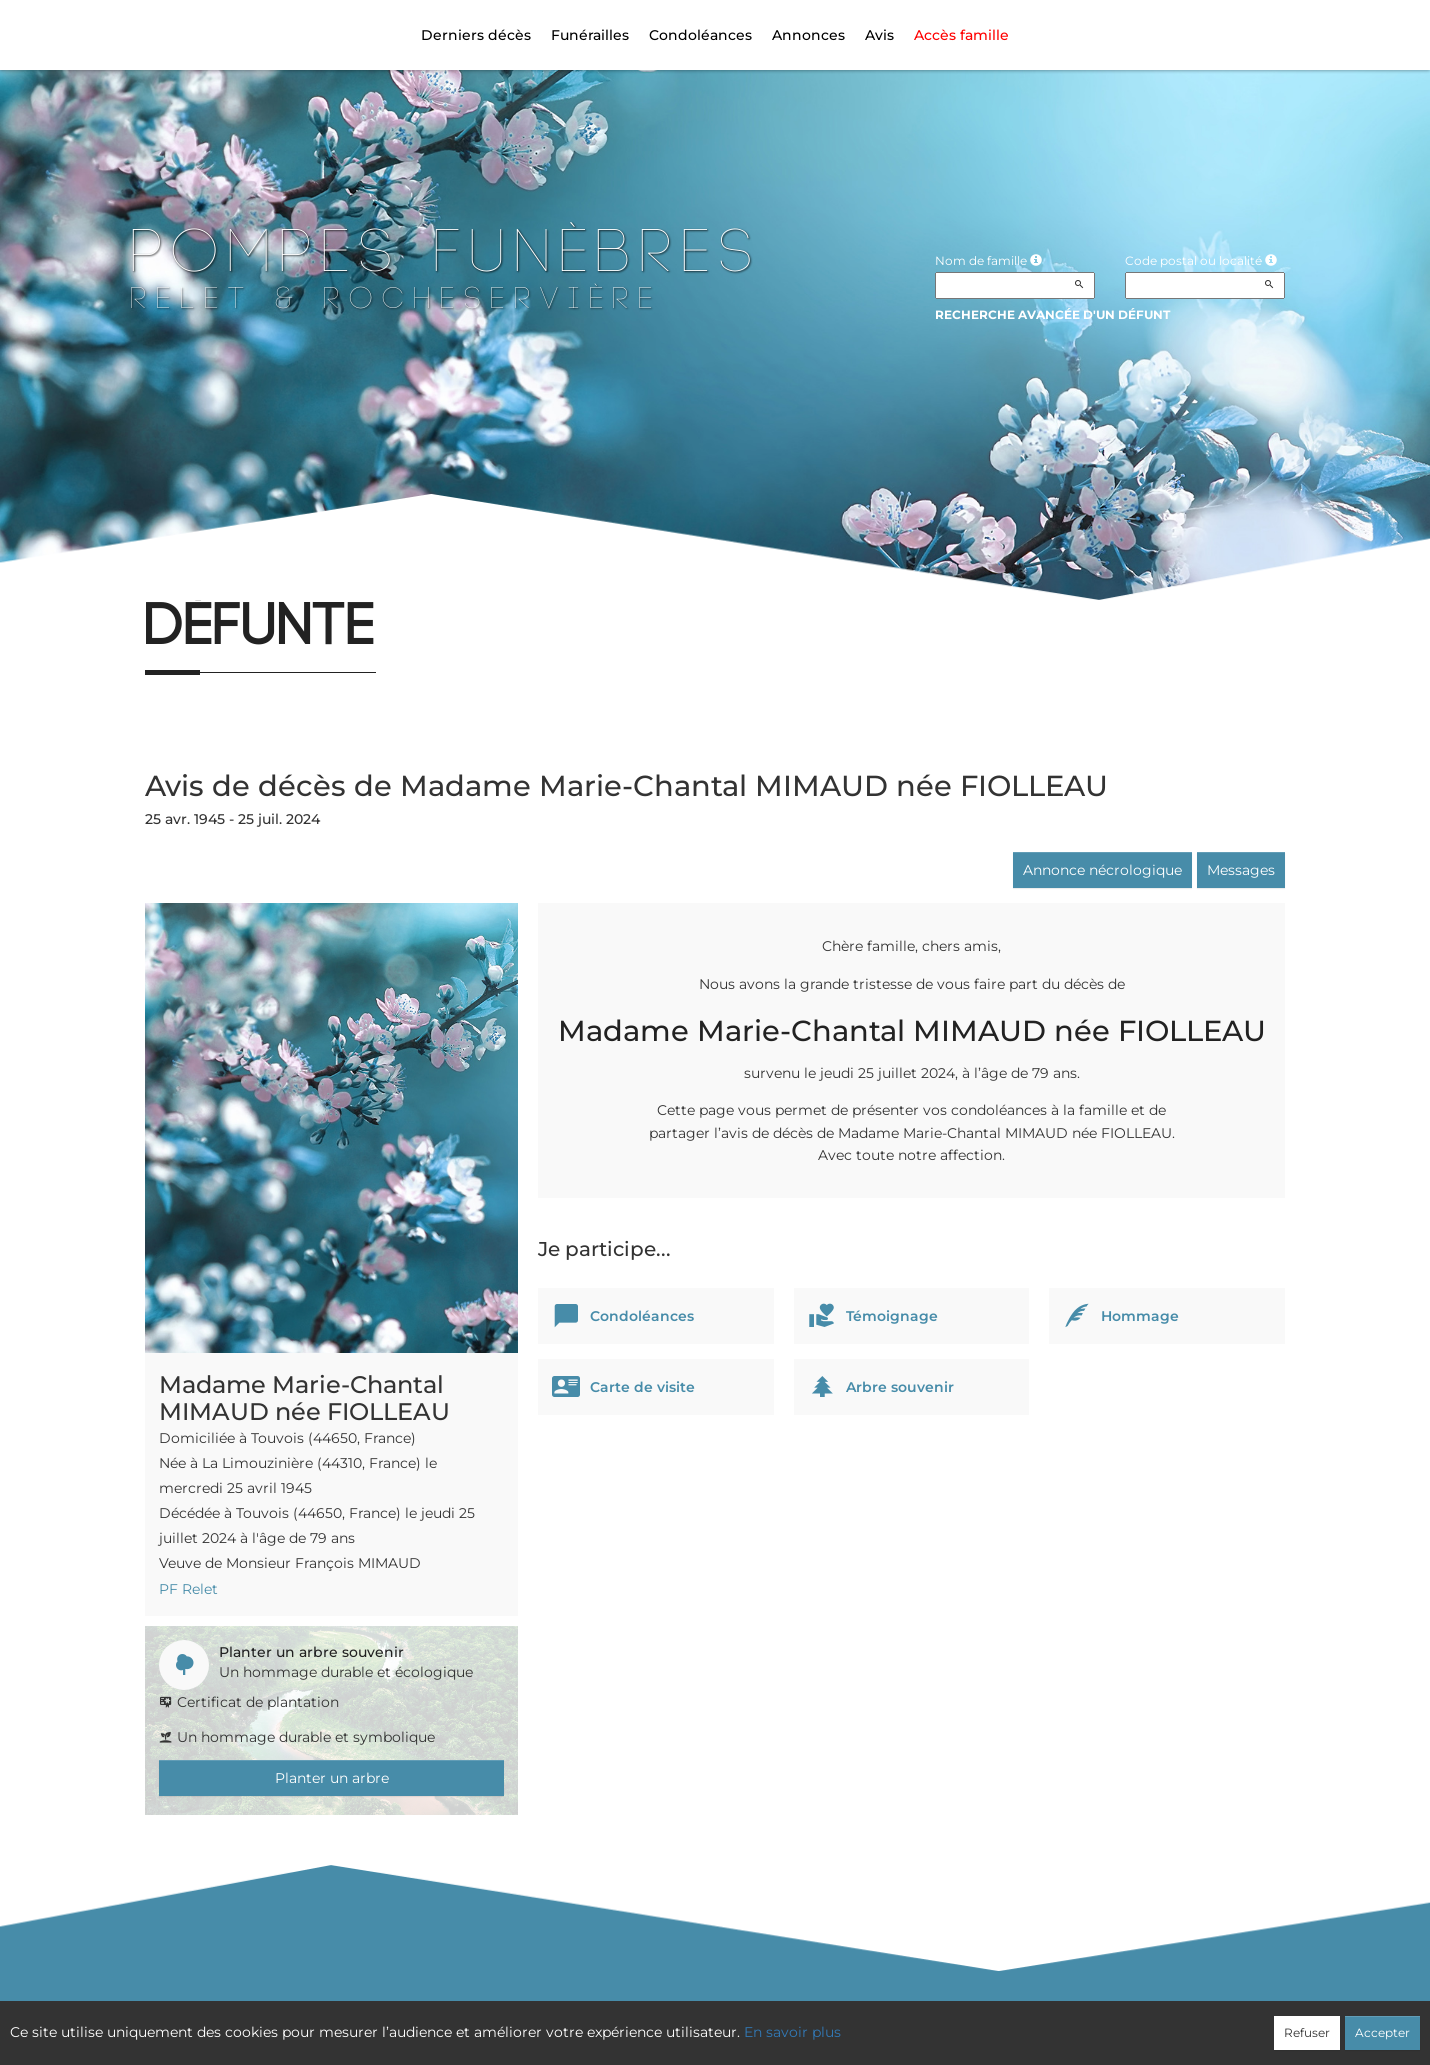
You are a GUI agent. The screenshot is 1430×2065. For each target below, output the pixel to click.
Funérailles (590, 35)
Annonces (808, 35)
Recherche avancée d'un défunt (1052, 314)
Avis (879, 35)
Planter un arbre (332, 1778)
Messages (1241, 870)
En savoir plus (792, 2032)
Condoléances (700, 35)
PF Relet (188, 1589)
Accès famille (961, 35)
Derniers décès (476, 35)
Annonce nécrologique (1102, 870)
